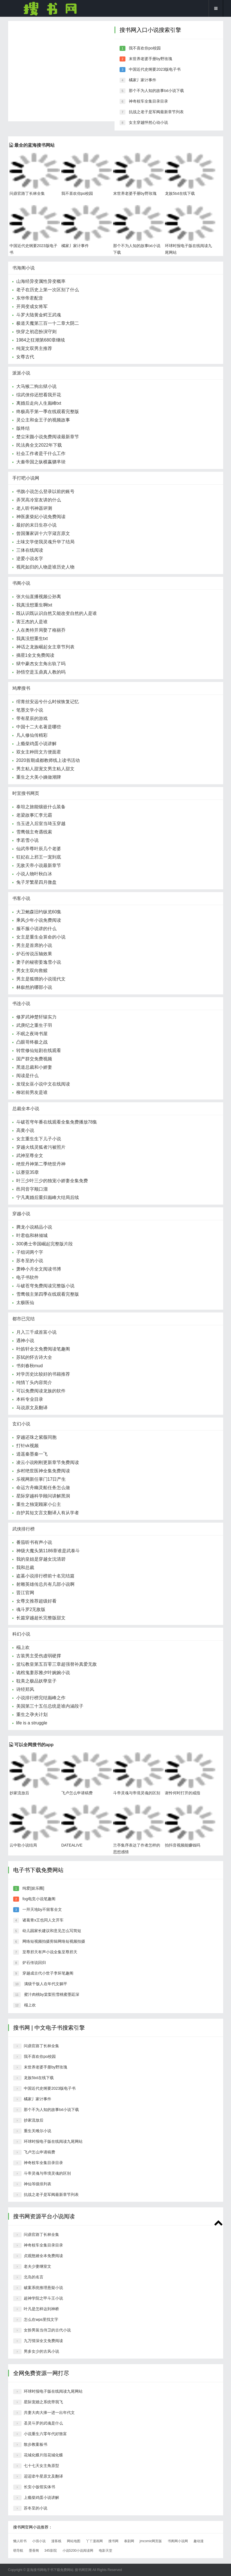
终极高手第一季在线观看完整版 (47, 411)
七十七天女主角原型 (41, 2465)
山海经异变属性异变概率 (41, 281)
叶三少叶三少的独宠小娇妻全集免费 (52, 1180)
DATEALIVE (72, 1845)
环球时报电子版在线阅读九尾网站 (53, 2141)
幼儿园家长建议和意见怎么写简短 (51, 1930)
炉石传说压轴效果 (34, 953)
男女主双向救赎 (32, 970)
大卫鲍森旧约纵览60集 (39, 911)
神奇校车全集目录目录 (148, 101)
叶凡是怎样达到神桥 (41, 2309)
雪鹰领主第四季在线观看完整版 (47, 1294)
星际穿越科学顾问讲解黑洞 (43, 1496)
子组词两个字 (29, 1252)
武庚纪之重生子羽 (34, 1025)
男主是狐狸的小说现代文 (41, 979)
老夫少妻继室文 (37, 2266)
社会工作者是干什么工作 (41, 453)
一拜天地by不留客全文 (42, 1909)
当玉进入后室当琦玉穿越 (41, 823)
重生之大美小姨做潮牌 (38, 777)
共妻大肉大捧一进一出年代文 (49, 2412)
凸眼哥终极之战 (32, 1042)
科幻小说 (21, 1634)
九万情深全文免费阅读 (43, 2340)
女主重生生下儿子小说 (38, 1138)
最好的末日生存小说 (36, 525)
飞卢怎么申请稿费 (77, 1793)
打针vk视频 (27, 1445)
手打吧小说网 (25, 478)
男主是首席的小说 (34, 945)
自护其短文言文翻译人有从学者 (47, 1512)
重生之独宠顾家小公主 (38, 1504)
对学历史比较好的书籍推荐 (43, 1374)
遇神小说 (25, 1340)
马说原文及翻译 (32, 1407)
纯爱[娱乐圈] (33, 1888)
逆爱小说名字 (29, 558)
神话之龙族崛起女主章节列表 (45, 646)
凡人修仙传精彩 (32, 735)
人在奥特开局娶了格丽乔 (41, 630)
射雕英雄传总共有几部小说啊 (45, 1584)
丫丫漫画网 (94, 2541)
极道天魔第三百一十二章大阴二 (47, 323)
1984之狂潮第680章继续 (40, 340)
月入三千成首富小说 (36, 1332)
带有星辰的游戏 (32, 718)
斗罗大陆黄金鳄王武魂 (38, 314)
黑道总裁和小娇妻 (34, 1067)
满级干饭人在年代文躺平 (45, 1984)
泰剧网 (129, 2541)
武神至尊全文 (29, 1155)
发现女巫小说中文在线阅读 (43, 1084)
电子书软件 (27, 1277)
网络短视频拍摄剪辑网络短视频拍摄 (53, 1941)
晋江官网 (25, 1592)
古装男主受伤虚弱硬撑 (38, 1655)
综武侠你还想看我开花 (38, 394)
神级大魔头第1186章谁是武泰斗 (48, 1550)
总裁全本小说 (25, 1108)
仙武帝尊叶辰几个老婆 (38, 848)
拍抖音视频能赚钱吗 (182, 1845)
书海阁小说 (23, 268)
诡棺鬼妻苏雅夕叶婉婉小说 (43, 1672)
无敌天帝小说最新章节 (38, 865)
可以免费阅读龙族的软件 (41, 1390)
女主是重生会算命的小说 (41, 937)
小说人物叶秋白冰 (34, 873)
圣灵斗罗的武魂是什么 (43, 2423)
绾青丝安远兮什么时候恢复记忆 (47, 701)
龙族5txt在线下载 (180, 193)
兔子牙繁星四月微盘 (36, 882)
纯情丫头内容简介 (34, 1382)
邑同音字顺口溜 (32, 1189)
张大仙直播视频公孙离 (38, 596)
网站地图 (73, 2541)
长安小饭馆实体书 (39, 2487)
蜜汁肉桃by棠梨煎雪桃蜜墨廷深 (51, 1994)
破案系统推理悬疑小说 (43, 2287)
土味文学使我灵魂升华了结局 (45, 541)
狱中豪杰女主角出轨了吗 (41, 663)
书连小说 (21, 1003)
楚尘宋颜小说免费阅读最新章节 (47, 436)
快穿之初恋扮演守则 (36, 331)
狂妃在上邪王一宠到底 (38, 857)
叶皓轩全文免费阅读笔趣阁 (43, 1349)
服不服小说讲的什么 (36, 928)
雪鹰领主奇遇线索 (34, 832)
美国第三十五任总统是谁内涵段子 (49, 1706)
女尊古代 (25, 356)
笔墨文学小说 (29, 710)
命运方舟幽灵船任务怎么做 (43, 1487)
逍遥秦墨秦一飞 (32, 1454)
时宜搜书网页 (25, 793)
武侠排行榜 (23, 1529)
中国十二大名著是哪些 (38, 726)
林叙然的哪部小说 (34, 987)
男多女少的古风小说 (41, 2351)
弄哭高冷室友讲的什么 (38, 499)
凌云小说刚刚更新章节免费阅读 (47, 1462)
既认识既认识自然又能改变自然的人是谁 (56, 613)
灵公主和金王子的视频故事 (43, 420)
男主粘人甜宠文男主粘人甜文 (45, 768)
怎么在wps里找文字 (41, 2319)
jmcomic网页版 (151, 2541)
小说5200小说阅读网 (78, 2551)
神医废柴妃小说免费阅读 (41, 516)
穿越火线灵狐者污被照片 (41, 1147)
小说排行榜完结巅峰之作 (41, 1697)
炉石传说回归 (34, 1962)
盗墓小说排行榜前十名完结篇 (45, 1575)
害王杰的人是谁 (32, 621)
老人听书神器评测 (34, 508)
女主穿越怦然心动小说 (148, 122)
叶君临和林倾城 (32, 1235)
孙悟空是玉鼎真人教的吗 (41, 672)
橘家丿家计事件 (142, 80)
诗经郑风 (25, 1689)
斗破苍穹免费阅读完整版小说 (45, 1285)
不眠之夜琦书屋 (32, 1033)
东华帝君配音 (29, 298)
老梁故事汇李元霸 (34, 815)
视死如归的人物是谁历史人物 (45, 567)
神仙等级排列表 (37, 2184)
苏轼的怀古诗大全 (34, 1357)
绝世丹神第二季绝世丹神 (41, 1164)
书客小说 (21, 898)
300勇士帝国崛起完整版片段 (44, 1243)
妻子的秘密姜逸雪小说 (38, 962)
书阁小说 (21, 583)
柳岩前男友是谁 (32, 1092)
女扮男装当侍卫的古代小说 (47, 2330)
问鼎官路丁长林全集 (27, 193)
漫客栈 (56, 2541)
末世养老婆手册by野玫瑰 (150, 58)
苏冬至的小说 (29, 1260)
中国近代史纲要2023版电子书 (155, 69)
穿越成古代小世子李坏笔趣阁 (47, 1973)
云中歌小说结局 (23, 1845)
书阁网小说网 (178, 2541)
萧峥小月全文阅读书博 (38, 1269)
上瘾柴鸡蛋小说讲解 (36, 743)
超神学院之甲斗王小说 (43, 2298)
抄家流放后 (19, 1793)
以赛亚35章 (27, 1172)
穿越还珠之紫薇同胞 (36, 1437)
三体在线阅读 (29, 550)
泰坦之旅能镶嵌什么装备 (41, 806)
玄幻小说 (21, 1423)
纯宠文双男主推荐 (34, 348)
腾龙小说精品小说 (34, 1227)
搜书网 (50, 8)
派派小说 (21, 373)
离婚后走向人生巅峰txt (38, 403)
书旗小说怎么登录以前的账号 (45, 491)
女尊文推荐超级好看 (36, 1601)
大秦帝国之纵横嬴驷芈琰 (41, 461)
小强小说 (39, 2541)
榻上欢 (23, 1647)
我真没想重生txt (32, 638)
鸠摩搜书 (21, 688)
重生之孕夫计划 (32, 1714)
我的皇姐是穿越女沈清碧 (41, 1559)
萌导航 (18, 2551)
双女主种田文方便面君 (38, 752)
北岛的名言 (33, 2277)
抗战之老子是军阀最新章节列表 (156, 112)
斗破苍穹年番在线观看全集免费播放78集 (56, 1122)
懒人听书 (20, 2541)
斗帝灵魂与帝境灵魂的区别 (136, 1793)
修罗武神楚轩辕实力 (36, 1017)
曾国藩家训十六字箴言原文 (43, 533)
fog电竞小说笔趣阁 (38, 1899)
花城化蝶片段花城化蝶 (43, 2455)
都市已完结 (23, 1318)
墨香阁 (34, 2551)
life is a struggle (31, 1723)
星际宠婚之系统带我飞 (43, 2402)
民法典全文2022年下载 (39, 445)
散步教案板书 (35, 2444)
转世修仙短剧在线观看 (38, 1050)
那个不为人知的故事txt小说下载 (156, 90)
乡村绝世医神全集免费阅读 (43, 1470)
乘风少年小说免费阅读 (38, 920)
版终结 (23, 428)
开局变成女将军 (32, 306)
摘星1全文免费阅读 (35, 655)
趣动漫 (198, 2541)
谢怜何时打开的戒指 (182, 1793)
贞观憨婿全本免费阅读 (43, 2255)
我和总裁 (25, 1567)
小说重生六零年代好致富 (45, 2434)
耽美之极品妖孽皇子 (36, 1681)
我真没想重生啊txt (34, 605)
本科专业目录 (29, 1399)
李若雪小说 (27, 840)
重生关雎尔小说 (37, 2131)
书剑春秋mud (29, 1365)
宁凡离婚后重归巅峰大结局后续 (47, 1197)
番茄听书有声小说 (34, 1542)
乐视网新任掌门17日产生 (41, 1479)
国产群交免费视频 (34, 1058)
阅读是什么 (27, 1075)
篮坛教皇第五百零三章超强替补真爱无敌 (56, 1664)
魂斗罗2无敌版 (31, 1609)
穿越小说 (21, 1213)
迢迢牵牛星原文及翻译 (43, 2476)
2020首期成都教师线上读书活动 (48, 760)
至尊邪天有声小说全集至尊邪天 (49, 1952)
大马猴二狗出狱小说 (36, 386)
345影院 (51, 2551)
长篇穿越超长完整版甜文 (41, 1617)
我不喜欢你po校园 (145, 48)
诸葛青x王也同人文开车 (43, 1920)
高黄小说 (25, 1130)
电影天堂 (105, 2551)
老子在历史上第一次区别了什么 (47, 289)
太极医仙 (25, 1302)
